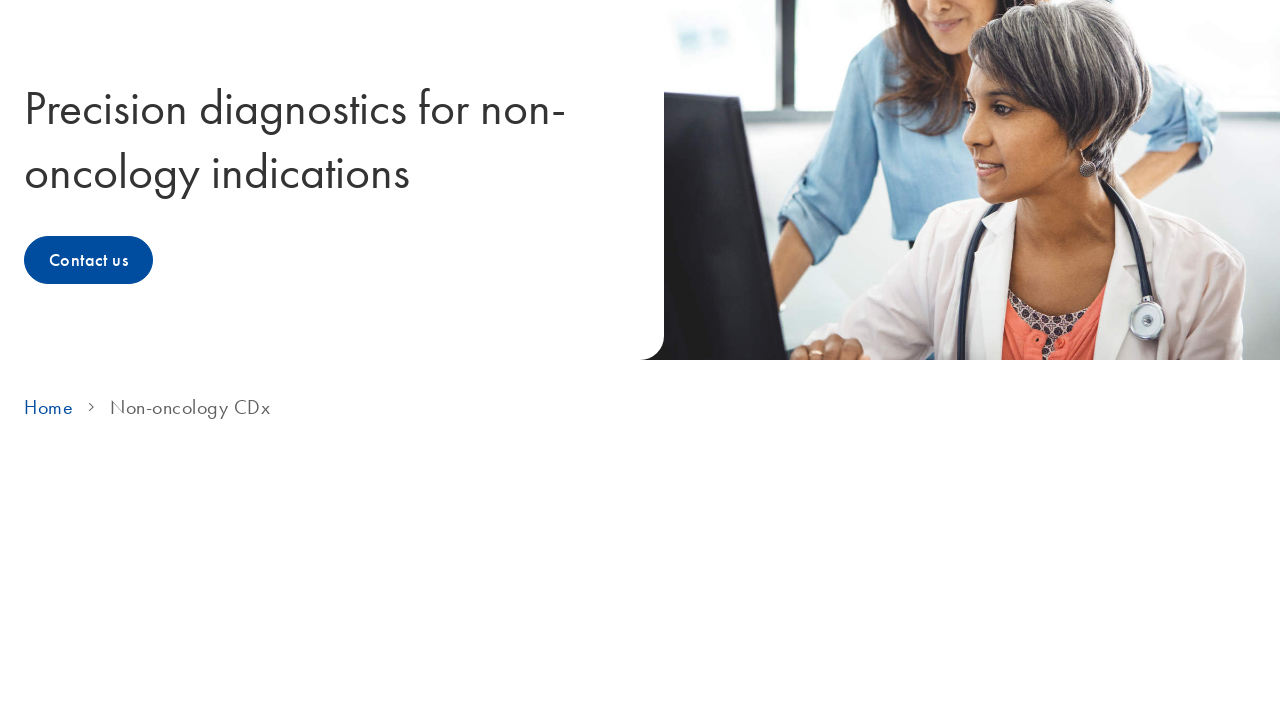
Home (48, 407)
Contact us (88, 260)
